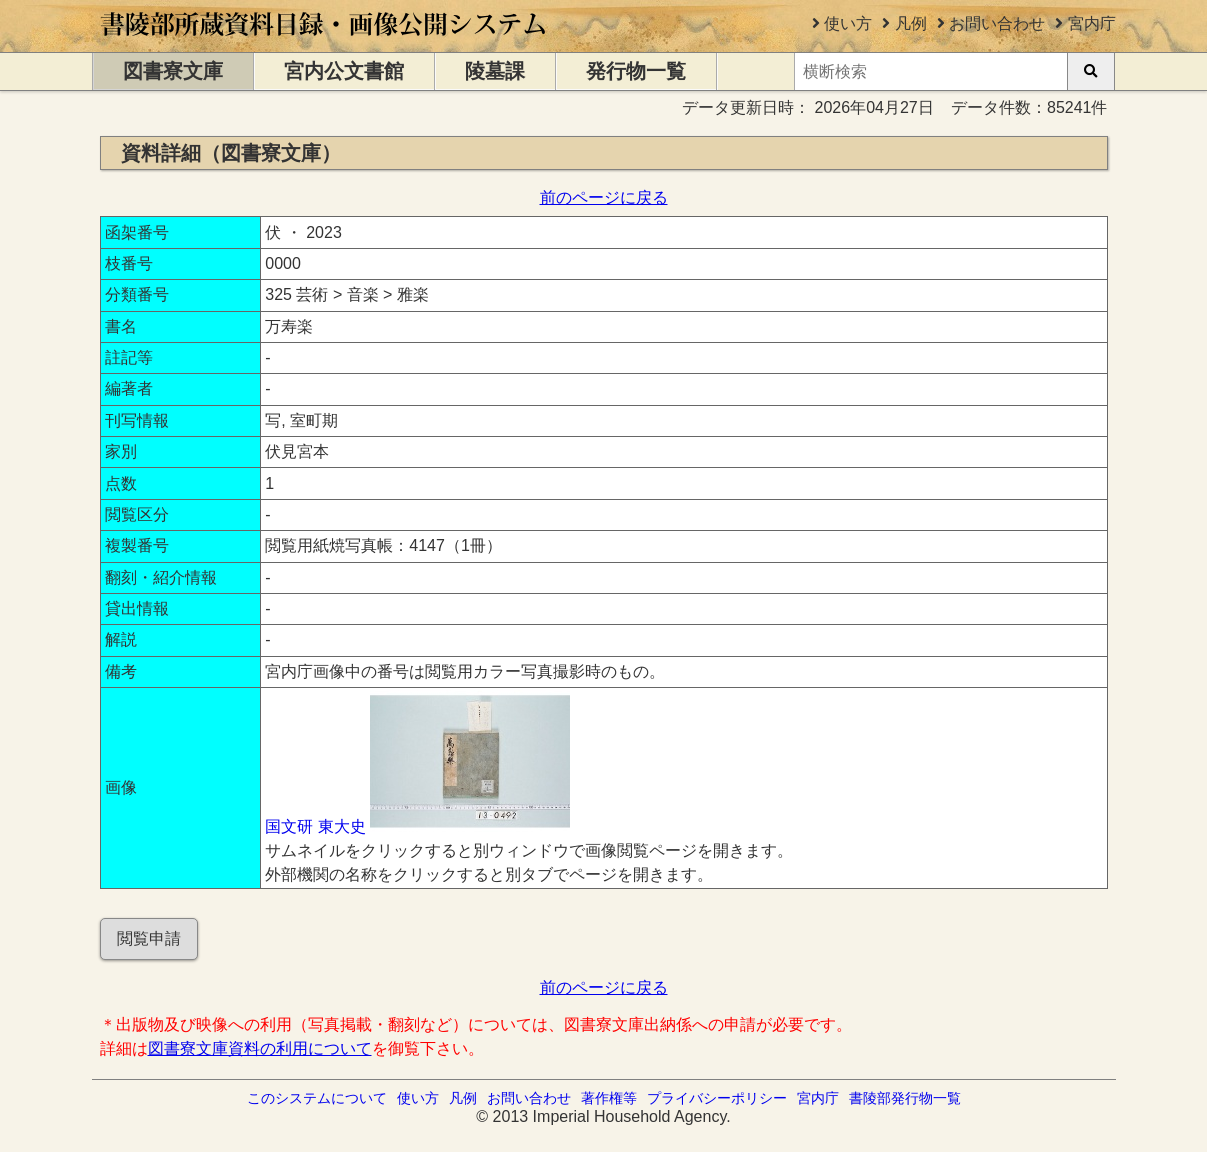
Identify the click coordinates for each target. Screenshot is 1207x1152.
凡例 (911, 23)
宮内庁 (1092, 23)
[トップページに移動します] (324, 42)
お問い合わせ (997, 23)
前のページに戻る (604, 197)
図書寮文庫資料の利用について (260, 1048)
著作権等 (609, 1098)
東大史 (342, 826)
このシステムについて (317, 1098)
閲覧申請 (149, 938)
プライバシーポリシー (717, 1098)
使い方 (848, 23)
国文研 (289, 826)
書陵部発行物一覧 (905, 1098)
